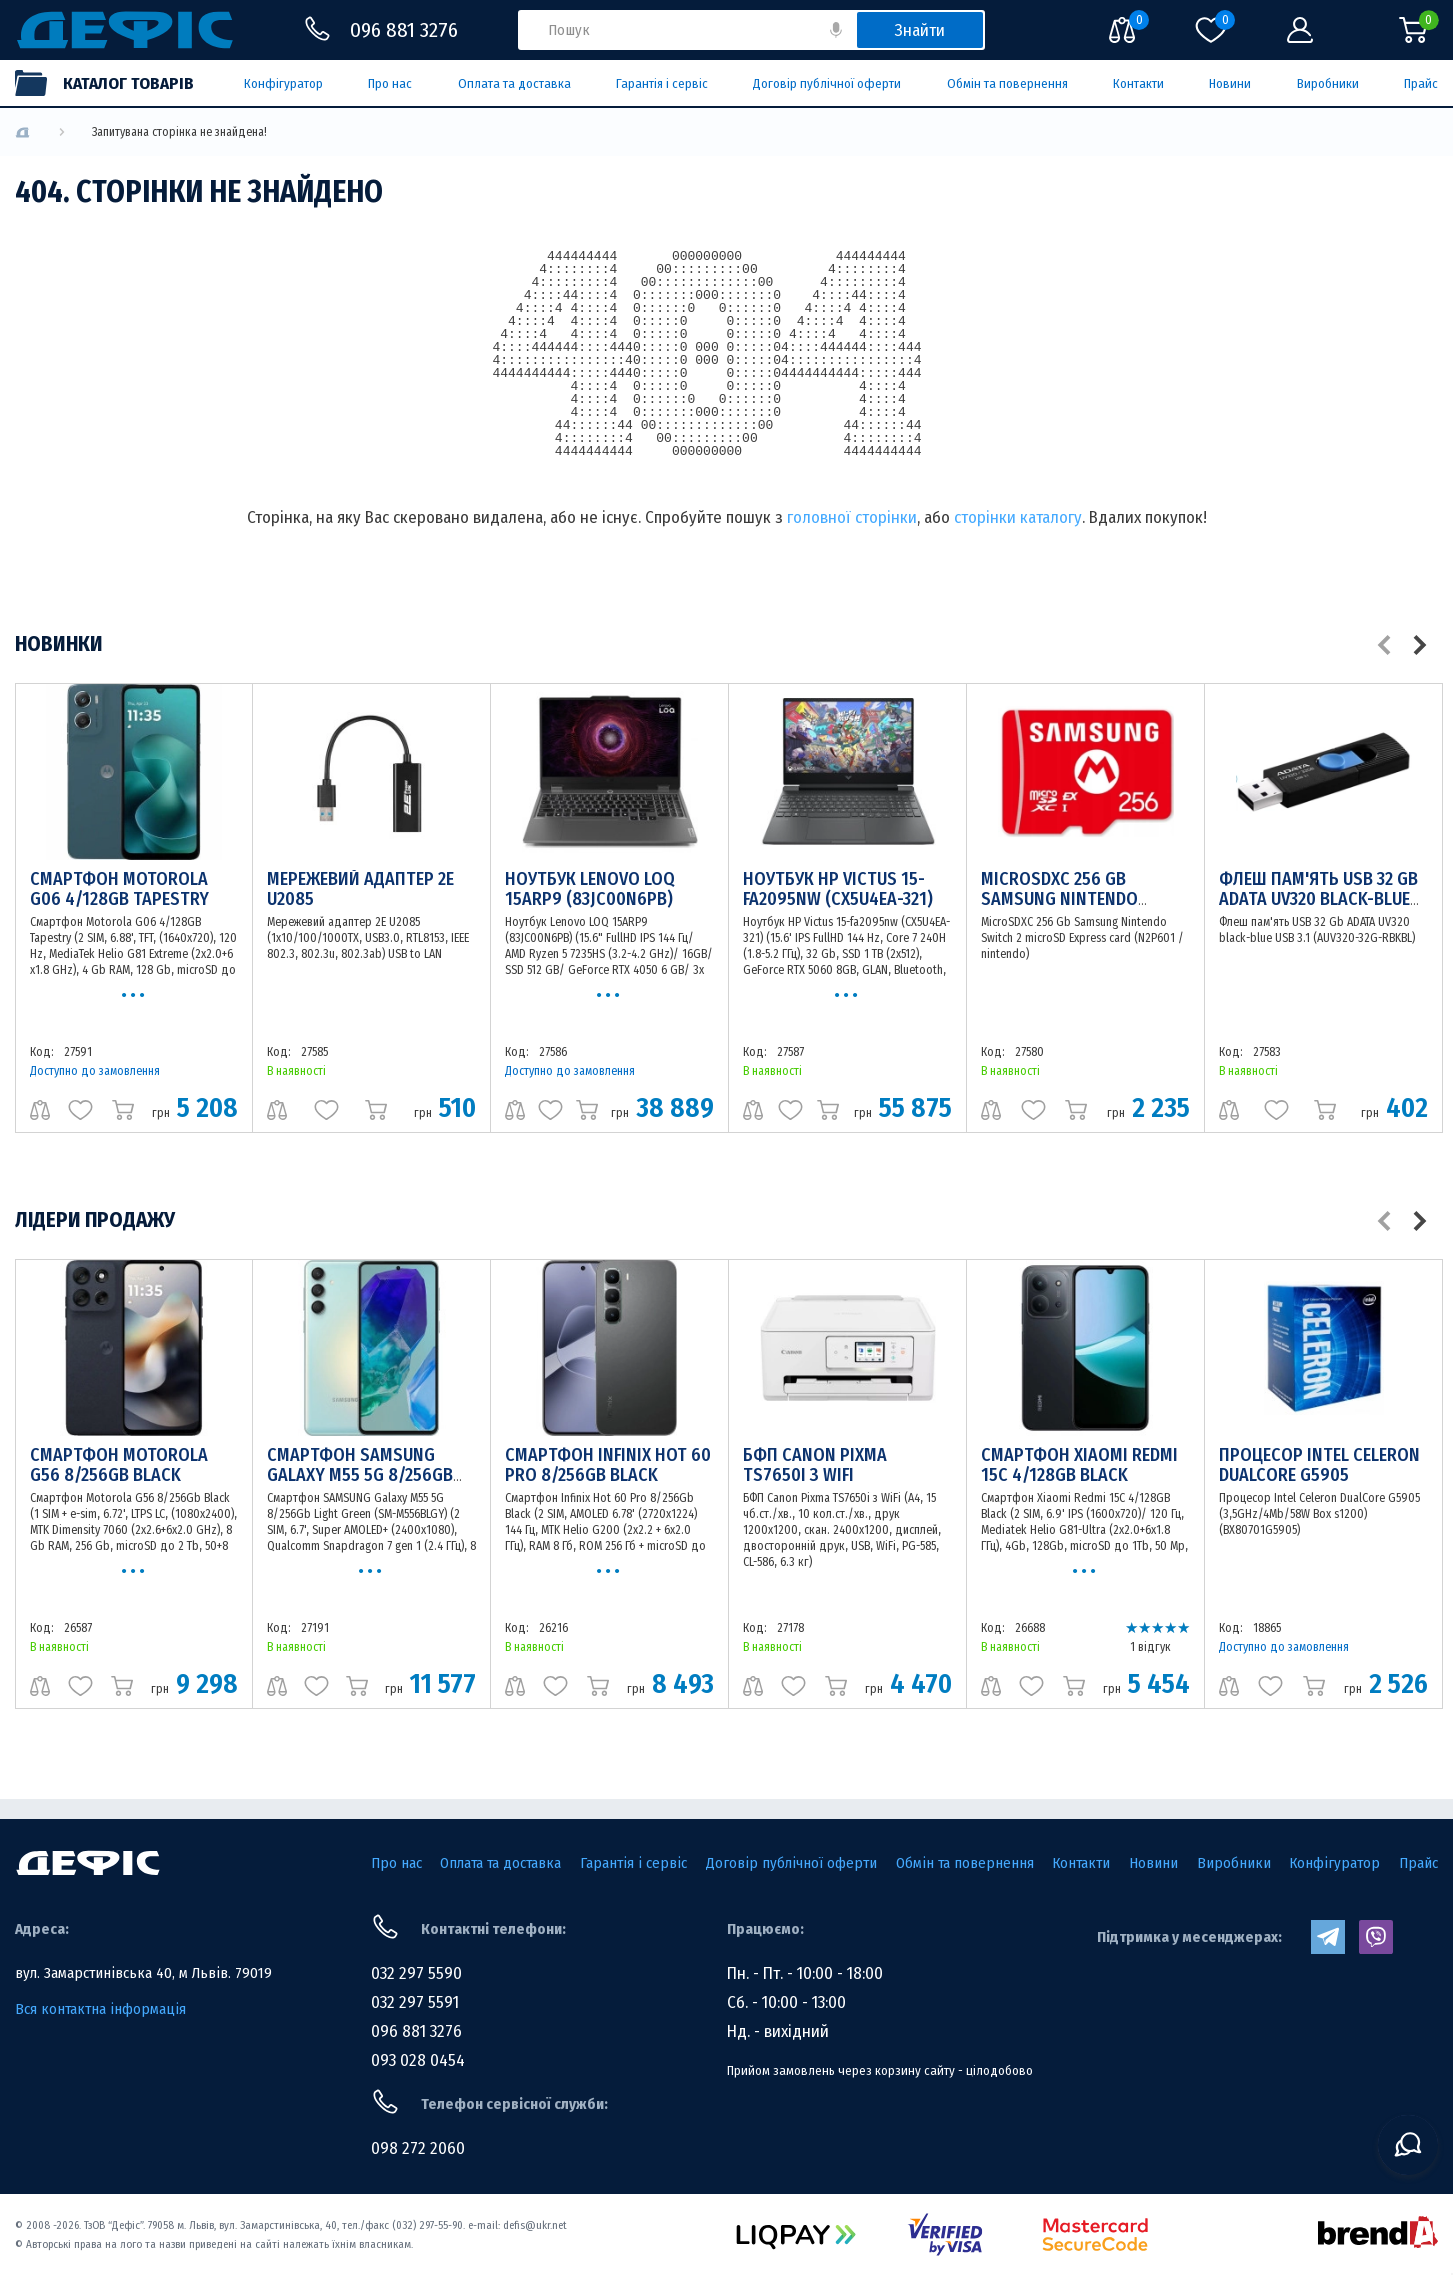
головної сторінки (852, 517)
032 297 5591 (415, 2002)
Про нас (390, 83)
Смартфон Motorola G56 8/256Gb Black (119, 1465)
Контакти (1138, 83)
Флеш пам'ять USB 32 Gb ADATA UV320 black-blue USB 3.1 (1318, 899)
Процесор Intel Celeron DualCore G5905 (1319, 1465)
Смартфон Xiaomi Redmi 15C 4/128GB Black (1079, 1465)
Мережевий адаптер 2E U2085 (360, 889)
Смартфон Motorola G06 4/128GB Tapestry (119, 889)
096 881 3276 (416, 2031)
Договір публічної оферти (827, 83)
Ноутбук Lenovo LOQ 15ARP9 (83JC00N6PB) (590, 889)
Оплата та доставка (514, 83)
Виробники (1328, 83)
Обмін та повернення (1007, 83)
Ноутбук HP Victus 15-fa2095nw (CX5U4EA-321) (838, 889)
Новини (1230, 83)
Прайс (1421, 83)
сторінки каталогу (1018, 517)
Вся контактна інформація (100, 2009)
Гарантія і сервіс (662, 83)
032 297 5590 (416, 1973)
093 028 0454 (418, 2060)
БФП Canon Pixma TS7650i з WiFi (815, 1465)
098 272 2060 (418, 2148)
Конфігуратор (283, 83)
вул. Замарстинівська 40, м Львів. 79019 (143, 1973)
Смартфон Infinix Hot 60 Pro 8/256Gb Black (608, 1465)
